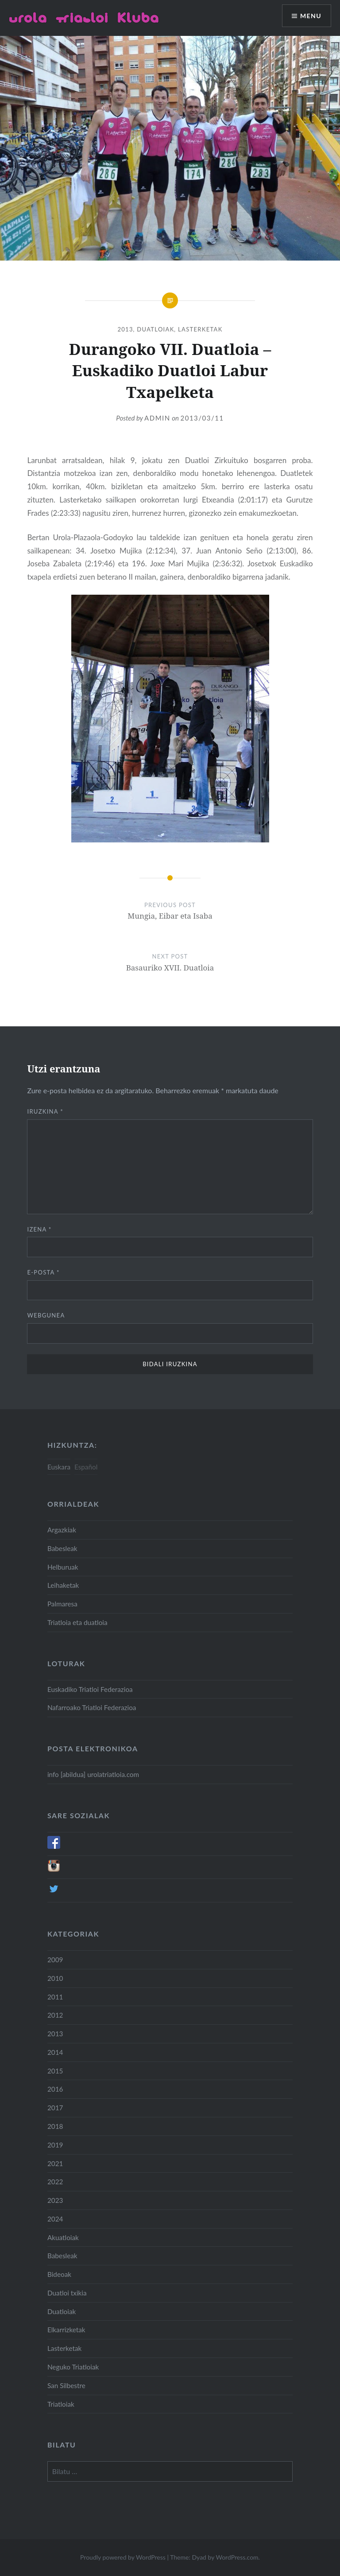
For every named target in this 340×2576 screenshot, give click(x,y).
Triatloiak (60, 2404)
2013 (125, 329)
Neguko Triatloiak (73, 2367)
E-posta (43, 1272)
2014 (55, 2052)
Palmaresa (62, 1604)
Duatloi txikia (67, 2293)
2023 (55, 2200)
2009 (55, 1960)
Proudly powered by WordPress (123, 2557)
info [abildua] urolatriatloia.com (93, 1774)
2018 (55, 2126)
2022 (55, 2182)
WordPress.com (237, 2557)
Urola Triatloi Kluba (84, 17)
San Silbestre (66, 2385)
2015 (55, 2071)
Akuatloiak (63, 2237)
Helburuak (62, 1567)
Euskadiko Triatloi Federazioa (90, 1689)
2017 (55, 2108)
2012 (55, 2015)
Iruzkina (45, 1111)
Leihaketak (63, 1585)
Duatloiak (155, 329)
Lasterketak (200, 329)
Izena (39, 1229)
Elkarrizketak (66, 2330)
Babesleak (62, 1548)
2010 (55, 1978)
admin (157, 418)
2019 (55, 2145)
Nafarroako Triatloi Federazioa (91, 1707)
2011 (55, 1997)
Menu (310, 15)
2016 (55, 2089)
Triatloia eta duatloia (77, 1622)
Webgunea (46, 1315)
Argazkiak (61, 1530)
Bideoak (59, 2274)
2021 (55, 2163)
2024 (55, 2219)
